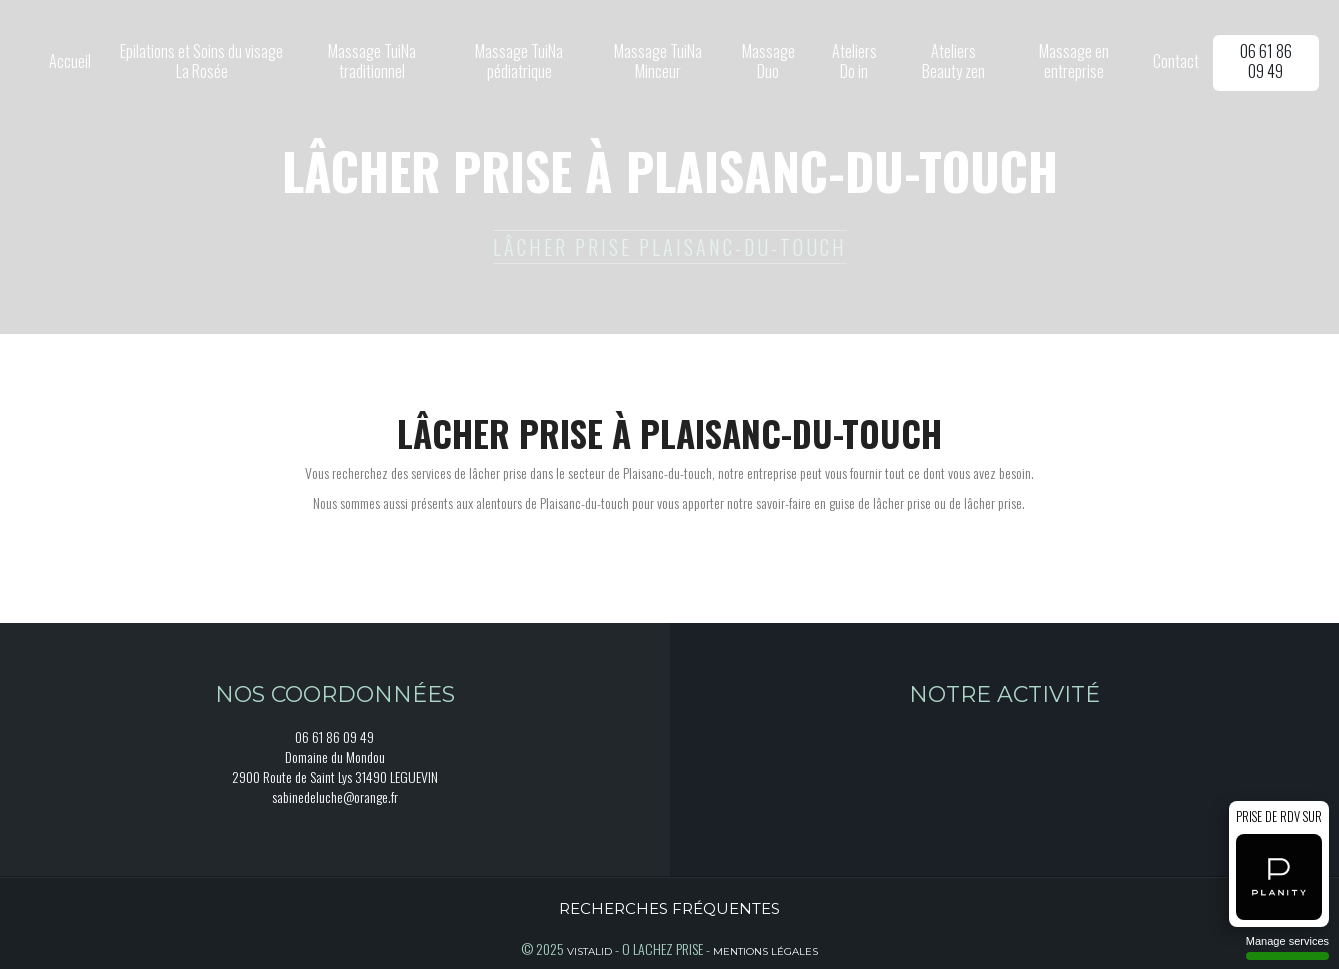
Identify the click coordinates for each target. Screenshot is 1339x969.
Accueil (70, 61)
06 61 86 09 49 (1266, 61)
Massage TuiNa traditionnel (372, 61)
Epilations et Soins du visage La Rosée (201, 61)
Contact (1176, 61)
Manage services (1287, 947)
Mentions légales (765, 951)
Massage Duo (768, 61)
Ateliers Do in (854, 61)
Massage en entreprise (1074, 61)
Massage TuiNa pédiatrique (519, 61)
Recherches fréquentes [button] (669, 908)
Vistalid (589, 951)
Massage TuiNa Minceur (658, 61)
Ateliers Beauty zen (953, 61)
